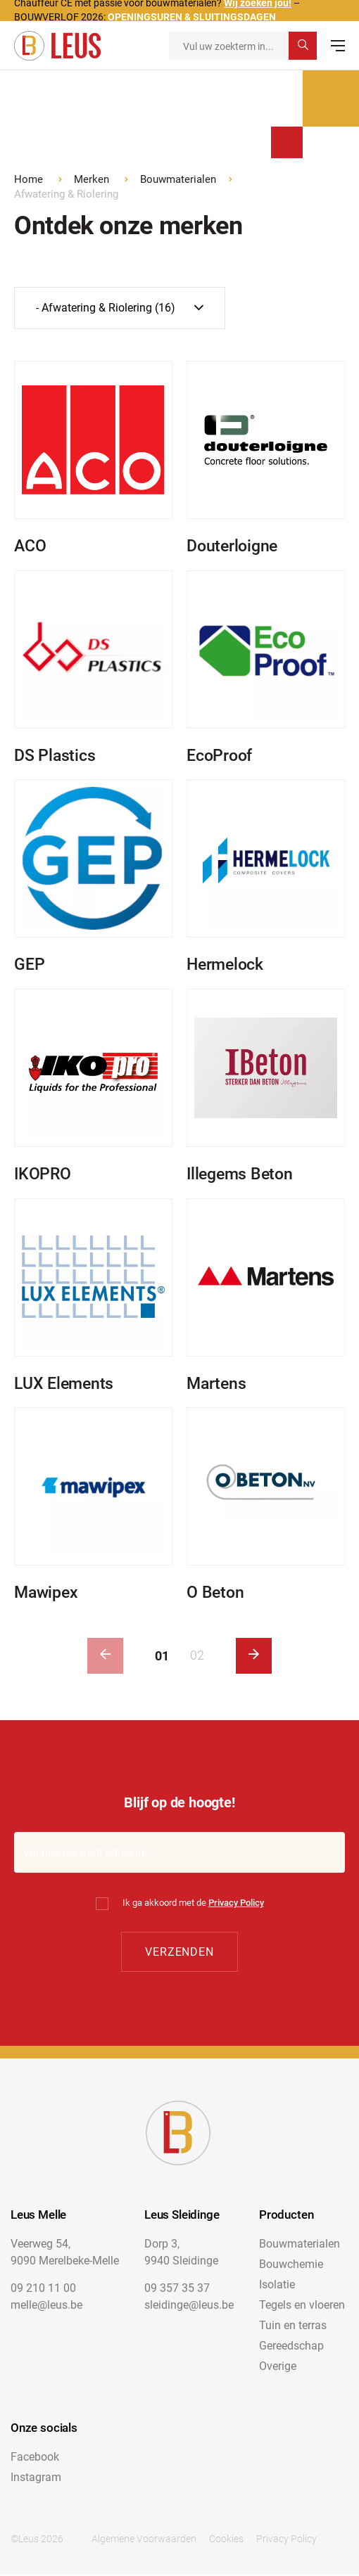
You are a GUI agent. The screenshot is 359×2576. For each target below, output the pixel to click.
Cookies (226, 2540)
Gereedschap (291, 2347)
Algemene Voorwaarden (144, 2540)
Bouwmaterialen (178, 179)
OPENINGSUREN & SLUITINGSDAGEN (192, 17)
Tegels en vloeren (302, 2306)
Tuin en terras (293, 2326)
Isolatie (277, 2286)
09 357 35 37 (177, 2289)
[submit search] (303, 46)
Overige (277, 2367)
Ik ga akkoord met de (193, 1903)
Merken (91, 179)
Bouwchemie (291, 2265)
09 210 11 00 (43, 2289)
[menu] (338, 46)
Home (28, 179)
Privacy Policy (236, 1902)
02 (197, 1655)
